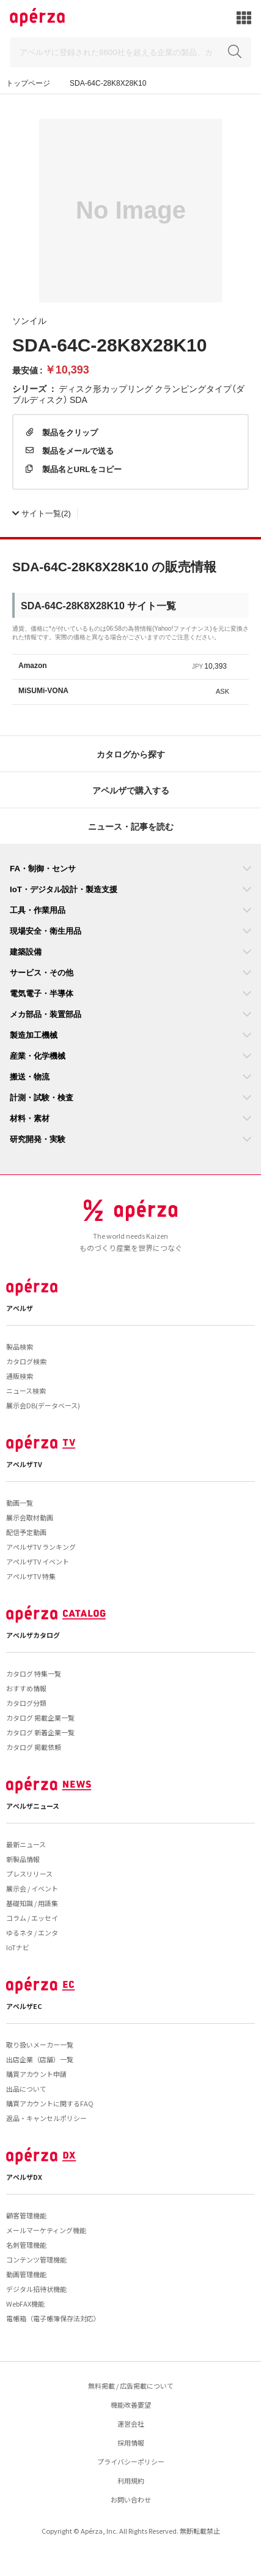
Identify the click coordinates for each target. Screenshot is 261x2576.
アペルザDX (24, 2177)
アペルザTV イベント (37, 1561)
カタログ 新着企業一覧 (40, 1732)
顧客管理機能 (26, 2215)
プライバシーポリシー (130, 2461)
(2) (41, 513)
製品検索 (19, 1346)
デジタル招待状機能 (36, 2289)
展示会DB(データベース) (43, 1405)
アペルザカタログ (33, 1635)
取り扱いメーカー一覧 (39, 2044)
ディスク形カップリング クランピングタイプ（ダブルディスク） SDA (128, 393)
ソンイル (29, 320)
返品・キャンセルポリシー (46, 2118)
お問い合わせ (131, 2499)
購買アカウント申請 (36, 2074)
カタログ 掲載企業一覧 (40, 1717)
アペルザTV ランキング (41, 1547)
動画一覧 (19, 1503)
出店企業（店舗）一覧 (39, 2059)
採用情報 (130, 2442)
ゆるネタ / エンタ (32, 1932)
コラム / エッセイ (32, 1918)
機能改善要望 (131, 2404)
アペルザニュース (32, 1806)
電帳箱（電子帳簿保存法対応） (53, 2318)
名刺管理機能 (26, 2245)
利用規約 (130, 2480)
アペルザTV (24, 1464)
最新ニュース (26, 1844)
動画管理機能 (26, 2274)
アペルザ (19, 1308)
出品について (26, 2088)
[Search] (130, 52)
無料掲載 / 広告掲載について (131, 2385)
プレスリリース (29, 1874)
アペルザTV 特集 (31, 1576)
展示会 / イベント (32, 1888)
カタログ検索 (26, 1361)
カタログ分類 (26, 1703)
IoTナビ (17, 1947)
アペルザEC (24, 2006)
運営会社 (130, 2423)
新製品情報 (23, 1859)
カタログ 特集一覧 (33, 1673)
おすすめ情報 (26, 1688)
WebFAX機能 (25, 2303)
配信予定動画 (26, 1532)
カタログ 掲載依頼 (33, 1747)
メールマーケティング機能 (46, 2230)
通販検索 (19, 1376)
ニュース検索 (26, 1390)
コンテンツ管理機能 (36, 2259)
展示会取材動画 (29, 1517)
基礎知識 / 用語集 (32, 1903)
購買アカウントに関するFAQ (50, 2103)
